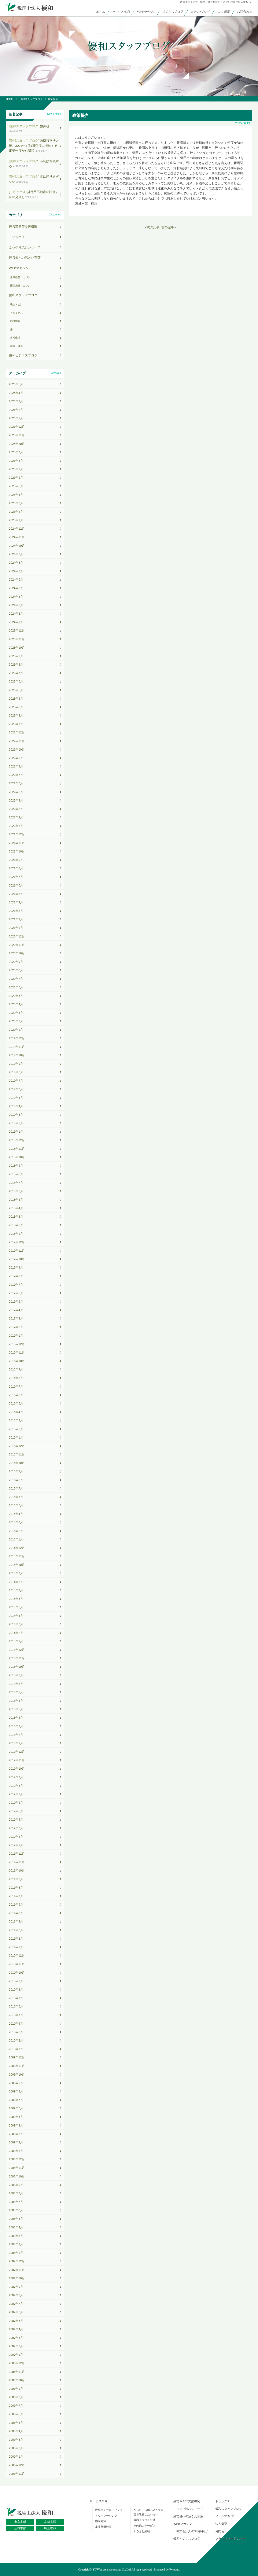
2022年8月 (16, 766)
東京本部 (20, 2521)
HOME (10, 99)
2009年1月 (16, 2151)
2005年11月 (17, 2473)
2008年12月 (17, 2159)
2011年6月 (16, 1904)
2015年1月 (16, 1539)
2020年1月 (16, 1029)
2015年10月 (17, 1463)
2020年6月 (16, 987)
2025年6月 (16, 477)
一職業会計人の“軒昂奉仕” (190, 2531)
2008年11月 (17, 2167)
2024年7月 (16, 571)
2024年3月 (16, 605)
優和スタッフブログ (31, 99)
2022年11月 (17, 741)
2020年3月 (16, 1012)
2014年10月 (17, 1564)
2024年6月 (16, 579)
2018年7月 (16, 1182)
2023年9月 (16, 656)
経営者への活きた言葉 (25, 257)
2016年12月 (17, 1344)
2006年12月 (17, 2363)
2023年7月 (16, 673)
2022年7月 (16, 775)
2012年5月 (16, 1811)
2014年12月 (17, 1548)
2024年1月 (16, 622)
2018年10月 (17, 1157)
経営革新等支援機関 (23, 226)
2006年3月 (16, 2439)
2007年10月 (17, 2278)
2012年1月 (16, 1845)
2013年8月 (16, 1683)
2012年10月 (17, 1768)
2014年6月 (16, 1598)
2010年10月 (17, 1972)
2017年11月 (17, 1250)
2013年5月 (16, 1709)
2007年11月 (17, 2270)
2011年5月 (16, 1913)
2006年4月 (16, 2431)
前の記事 (167, 227)
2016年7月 (16, 1386)
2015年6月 (16, 1497)
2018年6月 (16, 1191)
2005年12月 (17, 2465)
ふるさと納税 (141, 2531)
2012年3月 (16, 1828)
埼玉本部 (50, 2528)
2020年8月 (16, 970)
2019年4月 (16, 1106)
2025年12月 (17, 426)
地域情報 (15, 320)
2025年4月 (16, 494)
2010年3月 (16, 2032)
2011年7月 (16, 1896)
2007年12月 (17, 2261)
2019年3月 (16, 1114)
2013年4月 (16, 1717)
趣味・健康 (16, 346)
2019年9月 (16, 1063)
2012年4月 (16, 1819)
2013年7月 (16, 1692)
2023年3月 (16, 707)
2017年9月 (16, 1267)
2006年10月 (17, 2380)
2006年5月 (16, 2422)
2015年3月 (16, 1522)
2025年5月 (16, 486)
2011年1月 (16, 1947)
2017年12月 (17, 1242)
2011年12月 (17, 1853)
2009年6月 (16, 2108)
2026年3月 (16, 401)
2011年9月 (16, 1879)
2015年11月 (17, 1454)
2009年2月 (16, 2142)
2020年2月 (16, 1021)
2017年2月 (16, 1327)
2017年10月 (17, 1259)
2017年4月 (16, 1310)
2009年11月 (17, 2066)
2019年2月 (16, 1123)
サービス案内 (98, 2501)
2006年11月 (17, 2371)
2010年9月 (16, 1981)
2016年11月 (17, 1352)
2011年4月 (16, 1921)
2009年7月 (16, 2100)
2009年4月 (16, 2125)
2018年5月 (16, 1199)
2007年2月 (16, 2346)
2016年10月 (17, 1361)
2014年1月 (16, 1641)
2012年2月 (16, 1836)
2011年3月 (16, 1930)
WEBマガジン (19, 268)
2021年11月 (17, 843)
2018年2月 (16, 1225)
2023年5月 (16, 690)
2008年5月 (16, 2218)
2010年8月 (16, 1989)
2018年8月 (16, 1174)
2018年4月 (16, 1208)
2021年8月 (16, 868)
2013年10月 (17, 1666)
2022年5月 (16, 792)
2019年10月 (17, 1055)
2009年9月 (16, 2083)
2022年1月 (16, 826)
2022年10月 (17, 749)
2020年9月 (16, 961)
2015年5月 (16, 1505)
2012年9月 (16, 1777)
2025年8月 (16, 460)
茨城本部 (20, 2528)
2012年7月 (16, 1794)
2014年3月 (16, 1624)
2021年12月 (17, 834)
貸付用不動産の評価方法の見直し (34, 194)
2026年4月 (16, 393)
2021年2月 (16, 919)
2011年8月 (16, 1887)
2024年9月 (16, 554)
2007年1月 (16, 2354)
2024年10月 (17, 545)
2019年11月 (17, 1046)
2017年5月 (16, 1301)
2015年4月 (16, 1513)
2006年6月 (16, 2414)
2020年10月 (17, 953)
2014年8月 (16, 1582)
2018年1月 (16, 1233)
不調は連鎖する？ (34, 164)
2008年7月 (16, 2201)
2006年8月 (16, 2397)
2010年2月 (16, 2040)
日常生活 (15, 337)
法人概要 (221, 2523)
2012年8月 (16, 1785)
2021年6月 (16, 885)
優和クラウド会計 (144, 2519)
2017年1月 (16, 1335)
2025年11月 (17, 435)
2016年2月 (16, 1429)
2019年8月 (16, 1072)
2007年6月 (16, 2312)
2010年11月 (17, 1964)
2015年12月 (17, 1446)
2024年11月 (17, 537)
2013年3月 (16, 1726)
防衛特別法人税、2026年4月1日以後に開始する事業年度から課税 (34, 145)
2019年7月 (16, 1080)
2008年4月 (16, 2227)
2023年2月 (16, 715)
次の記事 (153, 227)
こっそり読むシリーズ (25, 247)
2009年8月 (16, 2091)
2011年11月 (17, 1862)
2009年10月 (17, 2074)
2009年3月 (16, 2134)
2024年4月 (16, 596)
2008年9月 (16, 2185)
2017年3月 (16, 1318)
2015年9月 (16, 1471)
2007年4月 (16, 2329)
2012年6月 (16, 1802)
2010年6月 (16, 2006)
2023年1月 (16, 724)
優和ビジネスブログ (23, 355)
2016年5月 (16, 1403)
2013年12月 (17, 1649)
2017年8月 (16, 1276)
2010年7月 (16, 1998)
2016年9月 (16, 1369)
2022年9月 (16, 758)
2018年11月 (17, 1148)
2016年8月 (16, 1378)
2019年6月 (16, 1089)
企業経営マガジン (20, 277)
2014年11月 (17, 1556)
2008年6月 (16, 2210)
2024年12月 (17, 528)
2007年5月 (16, 2321)
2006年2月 (16, 2448)
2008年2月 (16, 2244)
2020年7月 (16, 978)
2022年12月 (17, 732)
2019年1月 (16, 1131)
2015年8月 (16, 1480)
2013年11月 (17, 1658)
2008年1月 (16, 2252)
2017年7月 (16, 1284)
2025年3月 (16, 503)
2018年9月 (16, 1165)
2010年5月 (16, 2015)
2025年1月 (16, 520)
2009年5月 (16, 2116)
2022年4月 (16, 800)
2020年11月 (17, 945)
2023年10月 (17, 647)
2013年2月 (16, 1734)
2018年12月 (17, 1140)
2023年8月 (16, 664)
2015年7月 (16, 1488)
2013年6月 (16, 1700)
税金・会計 (16, 304)
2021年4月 (16, 902)
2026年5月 (16, 384)
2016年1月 (16, 1437)
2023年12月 (17, 630)
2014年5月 (16, 1607)
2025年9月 (16, 452)
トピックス (17, 237)
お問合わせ (222, 2531)
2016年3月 (16, 1420)
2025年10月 (17, 443)
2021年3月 (16, 911)
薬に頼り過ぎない (34, 179)
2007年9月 (16, 2286)
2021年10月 (17, 851)
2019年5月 (16, 1097)
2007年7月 (16, 2303)
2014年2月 (16, 1633)
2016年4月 (16, 1412)
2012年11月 (17, 1760)
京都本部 (50, 2521)
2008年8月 (16, 2193)
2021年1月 (16, 927)
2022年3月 (16, 809)
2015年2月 (16, 1531)
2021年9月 (16, 860)
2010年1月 (16, 2049)
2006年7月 (16, 2405)
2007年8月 (16, 2295)
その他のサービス (144, 2525)
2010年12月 (17, 1955)
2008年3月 (16, 2236)
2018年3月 (16, 1216)
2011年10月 (17, 1870)
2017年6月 (16, 1293)
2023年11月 (17, 639)
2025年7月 (16, 469)
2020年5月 (16, 996)
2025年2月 (16, 511)
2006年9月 (16, 2388)
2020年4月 (16, 1004)
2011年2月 (16, 1938)
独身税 (29, 128)
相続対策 (100, 2521)
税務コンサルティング (109, 2510)
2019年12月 (17, 1038)
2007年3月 (16, 2337)
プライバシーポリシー (230, 2538)
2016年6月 (16, 1395)
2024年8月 (16, 562)
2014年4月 (16, 1615)
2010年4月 (16, 2023)
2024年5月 (16, 588)
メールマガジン (225, 2516)
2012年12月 (17, 1751)
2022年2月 (16, 817)
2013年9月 (16, 1675)
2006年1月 (16, 2456)
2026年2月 (16, 409)
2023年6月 (16, 681)
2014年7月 (16, 1590)
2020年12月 (17, 936)
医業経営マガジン (20, 285)
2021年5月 (16, 894)
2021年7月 (16, 876)
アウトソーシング (106, 2515)
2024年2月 (16, 613)
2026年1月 (16, 418)
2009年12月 (17, 2057)
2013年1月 (16, 1743)
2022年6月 (16, 783)
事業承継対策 (103, 2526)
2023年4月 (16, 698)
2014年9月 (16, 1573)
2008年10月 (17, 2176)
